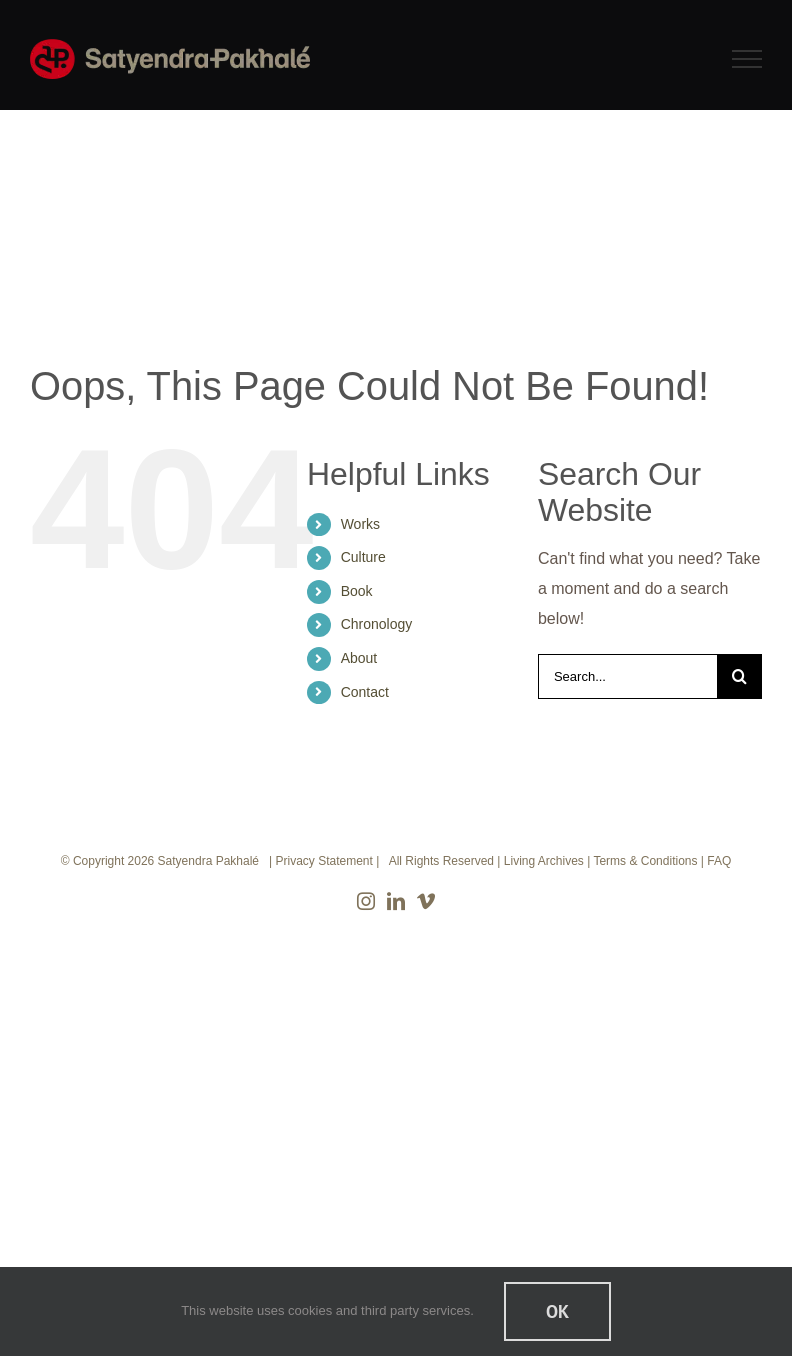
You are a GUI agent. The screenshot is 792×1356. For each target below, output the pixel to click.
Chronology (377, 624)
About (359, 658)
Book (357, 591)
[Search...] (627, 676)
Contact (365, 692)
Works (360, 524)
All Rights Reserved (441, 861)
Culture (363, 557)
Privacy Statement (323, 861)
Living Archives (544, 861)
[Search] (739, 676)
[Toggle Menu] (747, 59)
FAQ (719, 861)
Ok (557, 1311)
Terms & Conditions (645, 861)
